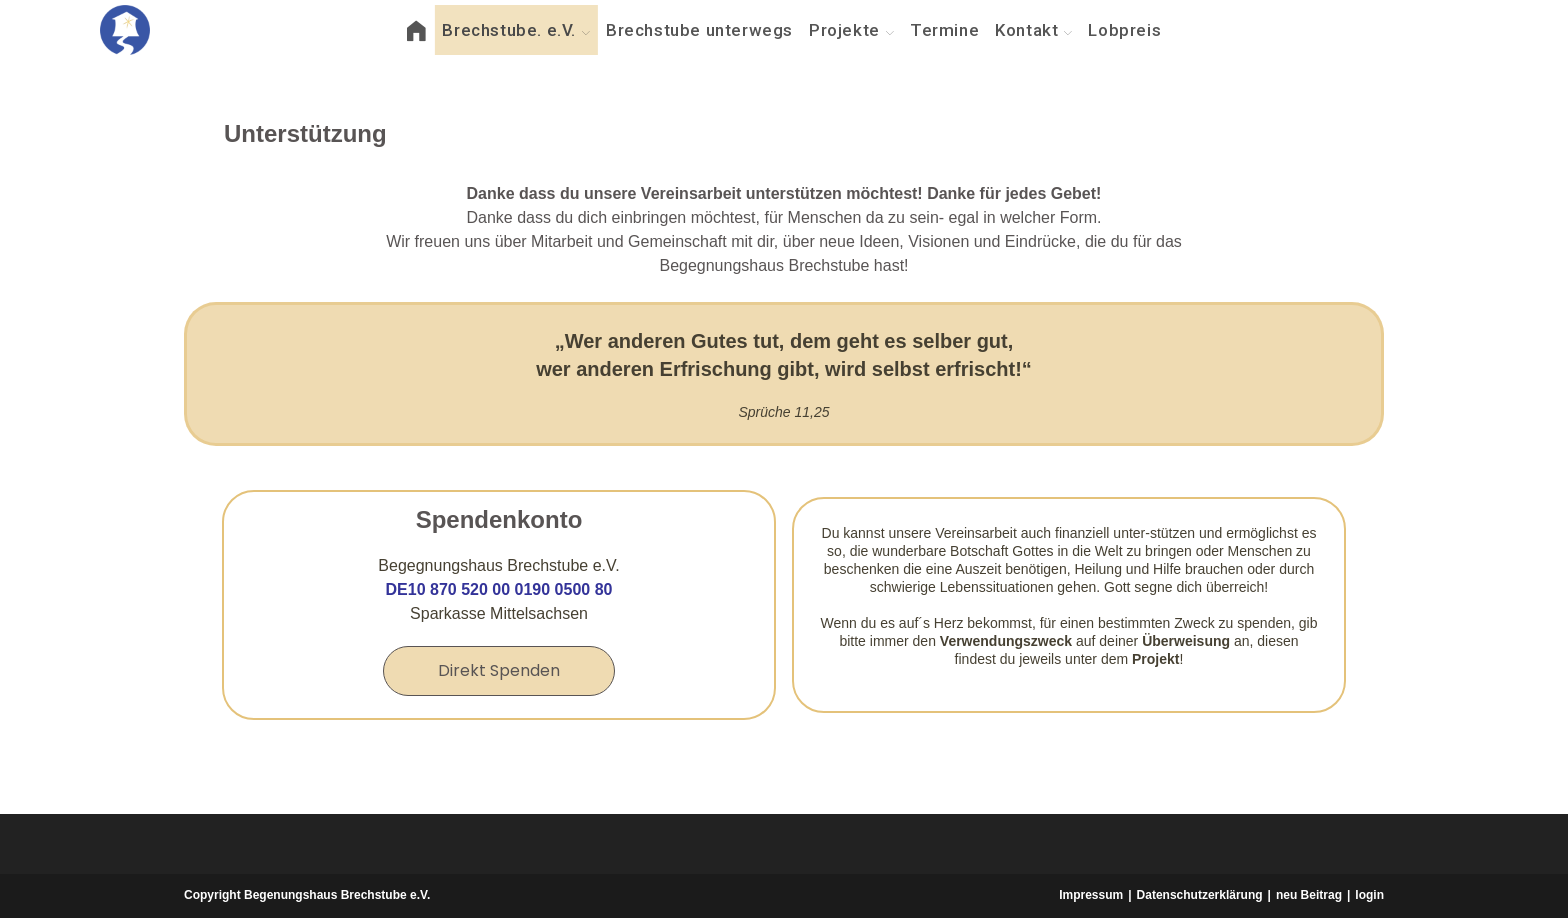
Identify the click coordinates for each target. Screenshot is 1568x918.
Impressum (1091, 895)
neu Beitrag (1309, 895)
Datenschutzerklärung (1200, 895)
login (1369, 895)
